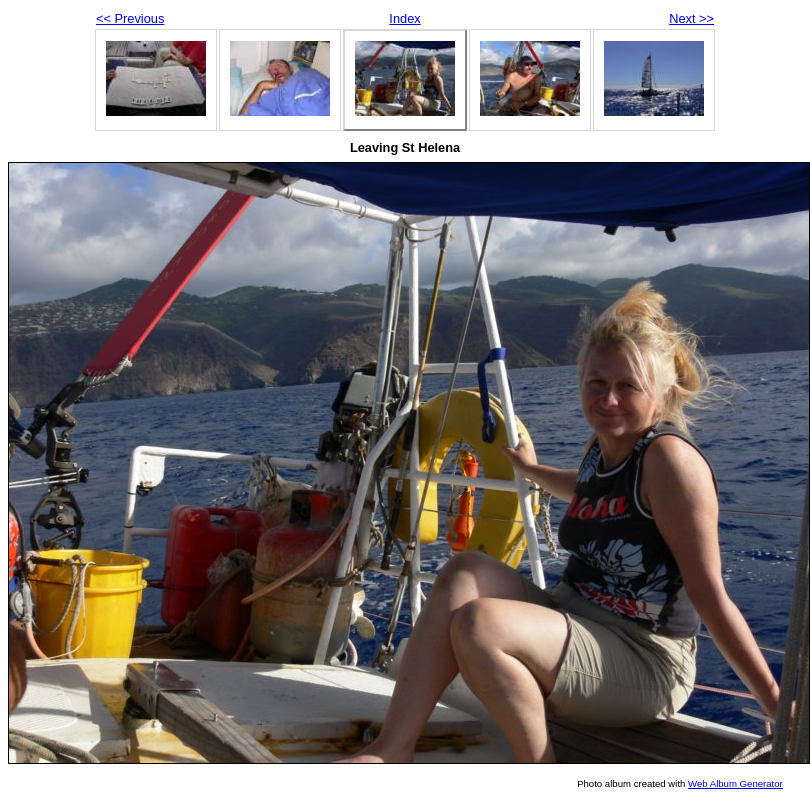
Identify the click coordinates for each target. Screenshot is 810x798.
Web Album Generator (735, 783)
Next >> (691, 18)
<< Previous (130, 18)
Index (404, 18)
